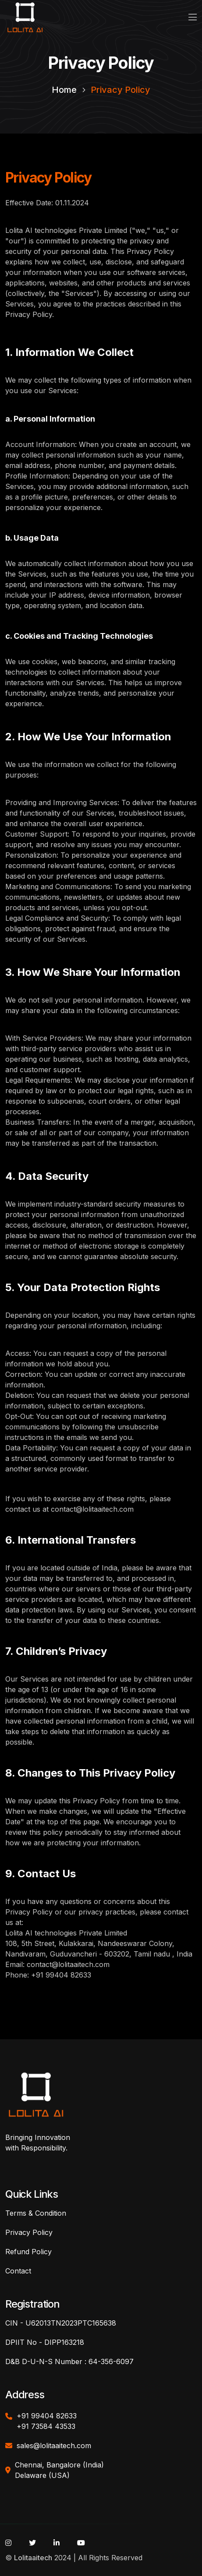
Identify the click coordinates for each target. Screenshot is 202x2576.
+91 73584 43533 (46, 2426)
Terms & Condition (35, 2213)
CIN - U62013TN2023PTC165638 (60, 2323)
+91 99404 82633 (47, 2415)
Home (64, 89)
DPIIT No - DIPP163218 (44, 2342)
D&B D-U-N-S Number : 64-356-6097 (69, 2361)
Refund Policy (28, 2251)
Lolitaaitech (33, 2557)
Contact (18, 2270)
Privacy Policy (120, 89)
